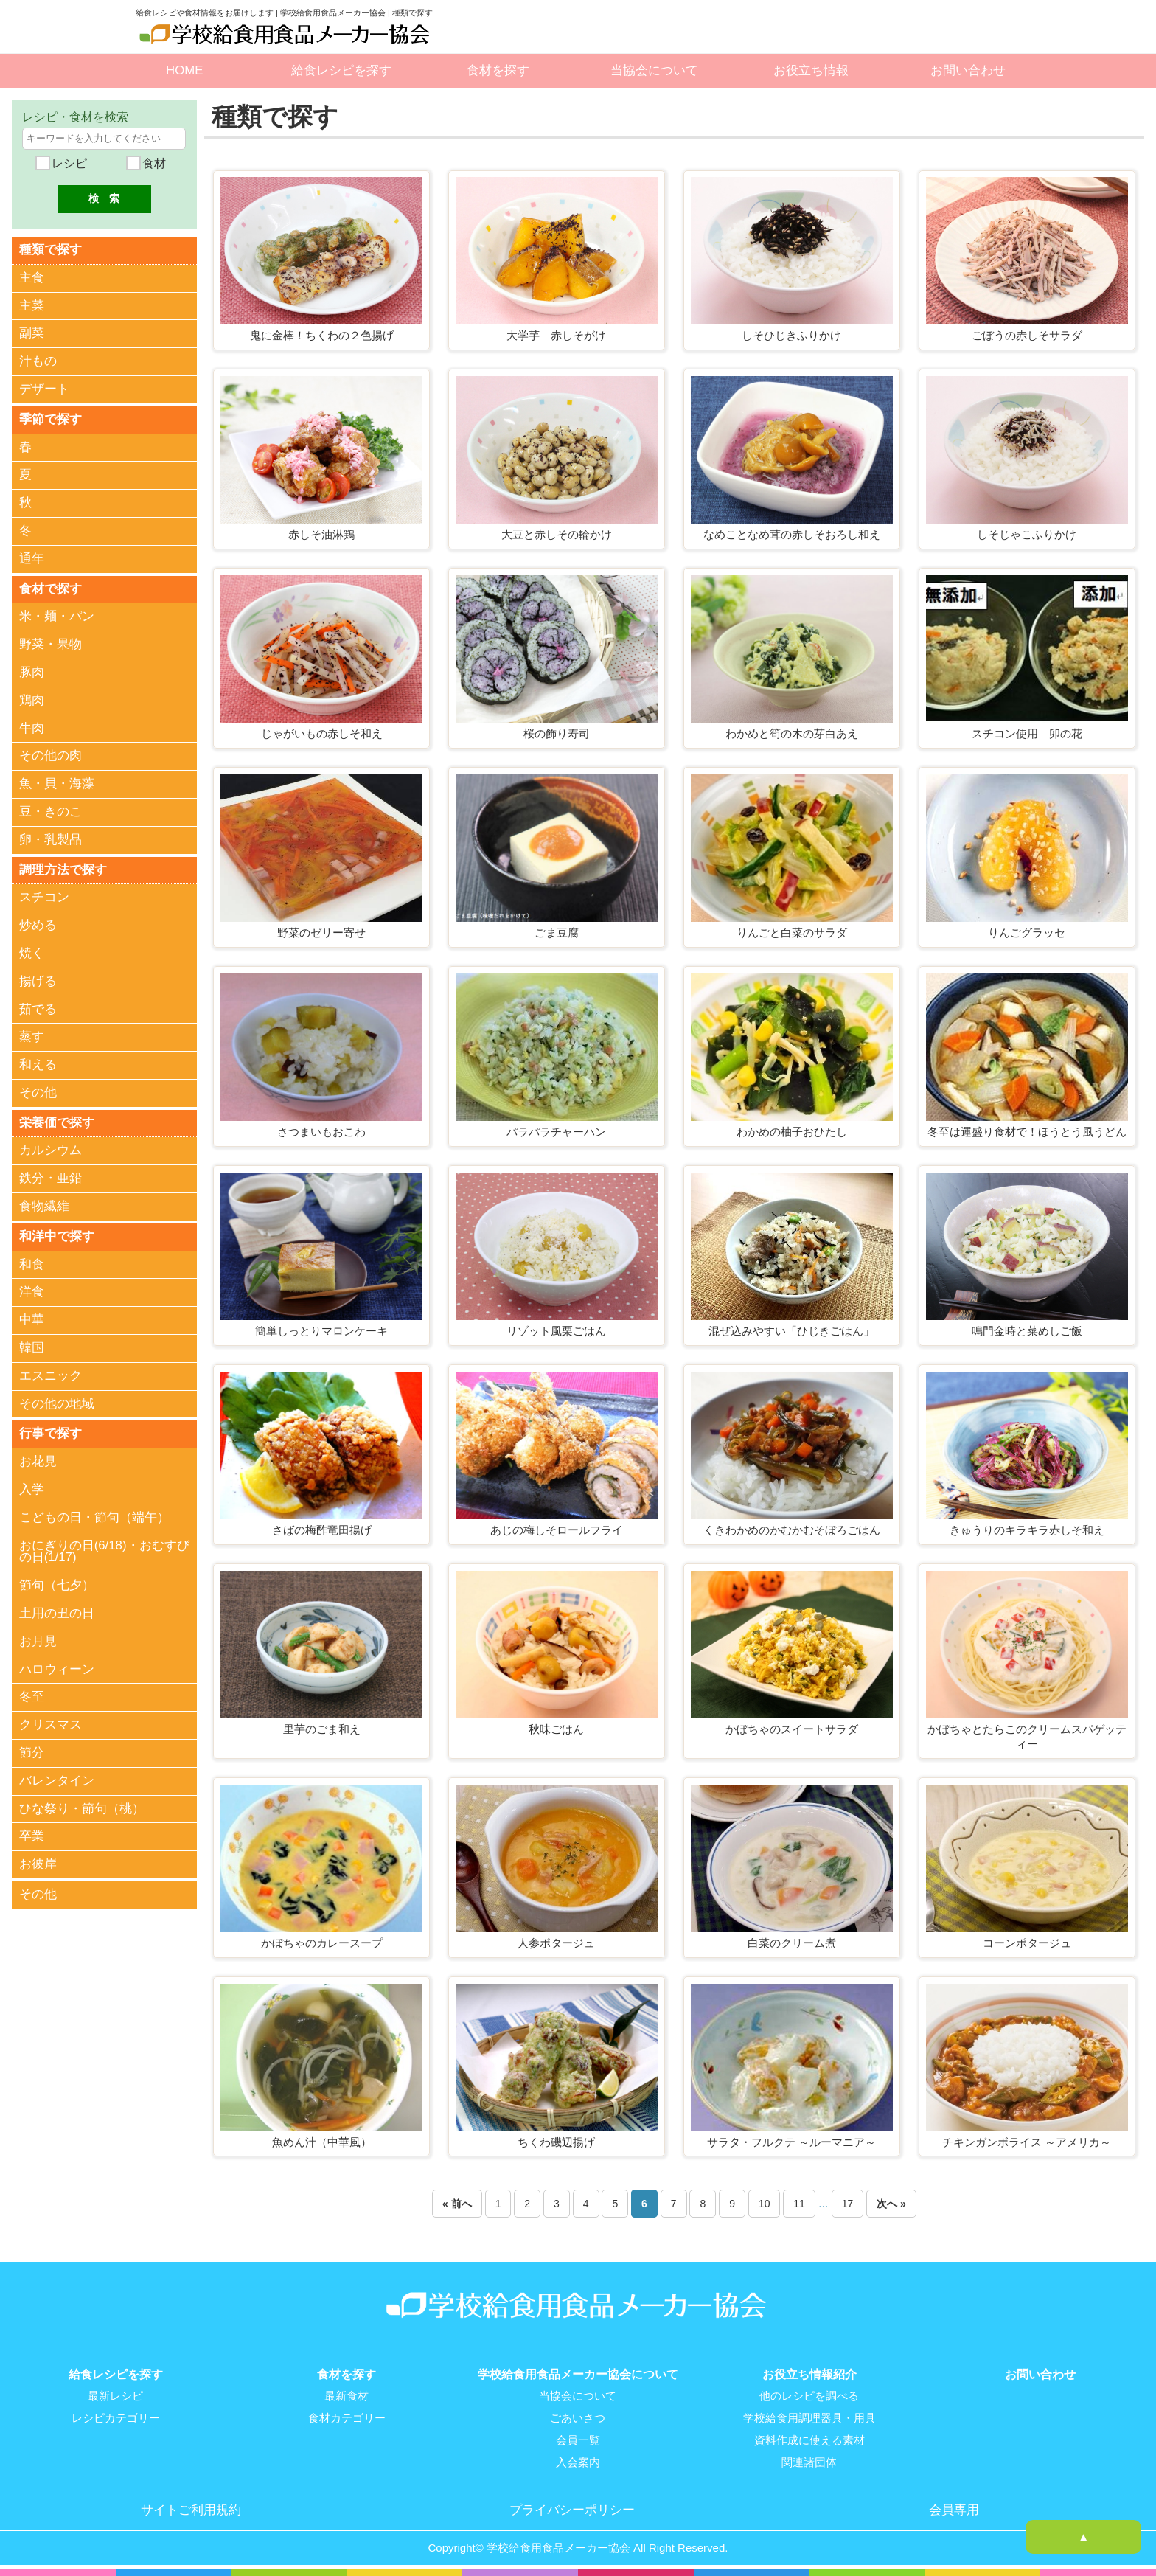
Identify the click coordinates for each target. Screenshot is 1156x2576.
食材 (152, 163)
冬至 (31, 1702)
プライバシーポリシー (572, 2510)
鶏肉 (31, 702)
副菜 (31, 334)
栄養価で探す (56, 1126)
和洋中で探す (56, 1240)
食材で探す (50, 590)
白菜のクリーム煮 (792, 1943)
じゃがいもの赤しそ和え (322, 733)
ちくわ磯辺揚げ (556, 2142)
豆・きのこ (50, 814)
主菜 (31, 306)
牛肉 (31, 730)
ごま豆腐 (557, 932)
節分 (31, 1758)
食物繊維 (44, 1210)
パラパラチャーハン (556, 1131)
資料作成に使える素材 (809, 2440)
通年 (31, 560)
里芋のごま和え (322, 1729)
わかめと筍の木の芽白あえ (791, 733)
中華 (31, 1324)
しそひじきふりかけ (791, 335)
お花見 (38, 1466)
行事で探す (50, 1438)
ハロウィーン (56, 1674)
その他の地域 (56, 1408)
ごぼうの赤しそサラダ (1027, 335)
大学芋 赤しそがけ (556, 335)
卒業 (31, 1841)
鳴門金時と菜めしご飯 (1027, 1331)
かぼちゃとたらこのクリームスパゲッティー (1027, 1736)
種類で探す (50, 250)
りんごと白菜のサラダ (792, 932)
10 (764, 2203)
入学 (31, 1494)
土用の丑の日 (56, 1618)
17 (848, 2203)
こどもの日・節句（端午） (94, 1523)
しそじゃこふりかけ (1026, 534)
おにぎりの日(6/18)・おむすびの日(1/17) (104, 1557)
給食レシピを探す (341, 70)
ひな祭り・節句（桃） (81, 1814)
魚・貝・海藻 (56, 786)
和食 (31, 1269)
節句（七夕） (56, 1590)
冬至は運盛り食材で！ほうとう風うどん (1027, 1131)
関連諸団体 (809, 2462)
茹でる (38, 1012)
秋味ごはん (556, 1729)
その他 (38, 1096)
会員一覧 (578, 2440)
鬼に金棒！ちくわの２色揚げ (322, 335)
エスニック (50, 1380)
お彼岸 (38, 1869)
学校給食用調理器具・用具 (809, 2418)
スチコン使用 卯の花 (1027, 733)
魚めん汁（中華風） (322, 2142)
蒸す (31, 1039)
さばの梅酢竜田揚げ (322, 1530)
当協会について (654, 70)
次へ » (891, 2203)
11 (799, 2203)
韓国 (31, 1352)
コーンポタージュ (1027, 1943)
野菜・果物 (50, 646)
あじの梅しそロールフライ (556, 1530)
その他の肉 (50, 758)
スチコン (44, 900)
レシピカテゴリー (116, 2418)
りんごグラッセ (1026, 932)
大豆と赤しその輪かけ (556, 534)
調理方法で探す (63, 872)
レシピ (67, 163)
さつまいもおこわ (321, 1131)
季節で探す (50, 420)
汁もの (38, 362)
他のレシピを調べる (809, 2396)
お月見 (38, 1646)
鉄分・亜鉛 (50, 1182)
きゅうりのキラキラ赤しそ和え (1027, 1530)
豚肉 (31, 674)
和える (38, 1067)
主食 (31, 278)
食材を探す (498, 70)
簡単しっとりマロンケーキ (321, 1331)
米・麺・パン (56, 618)
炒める (38, 928)
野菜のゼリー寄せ (321, 932)
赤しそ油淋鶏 (321, 534)
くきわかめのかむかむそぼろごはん (791, 1530)
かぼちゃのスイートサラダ (791, 1729)
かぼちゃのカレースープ (322, 1943)
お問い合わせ (968, 70)
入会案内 (578, 2462)
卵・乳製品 (50, 842)
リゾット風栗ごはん (556, 1331)
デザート (44, 390)
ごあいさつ (577, 2418)
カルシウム (50, 1154)
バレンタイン (56, 1786)
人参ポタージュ (556, 1943)
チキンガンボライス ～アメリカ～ (1026, 2142)
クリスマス (50, 1730)
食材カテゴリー (347, 2418)
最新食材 (346, 2396)
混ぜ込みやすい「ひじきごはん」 (791, 1331)
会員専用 (954, 2510)
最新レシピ (115, 2396)
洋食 (31, 1296)
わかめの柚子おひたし (792, 1131)
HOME (184, 70)
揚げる (38, 984)
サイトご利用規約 (191, 2510)
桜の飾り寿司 (556, 733)
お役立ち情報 (811, 70)
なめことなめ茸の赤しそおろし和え (791, 534)
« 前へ (457, 2203)
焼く (31, 956)
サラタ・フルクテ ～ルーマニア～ (791, 2142)
